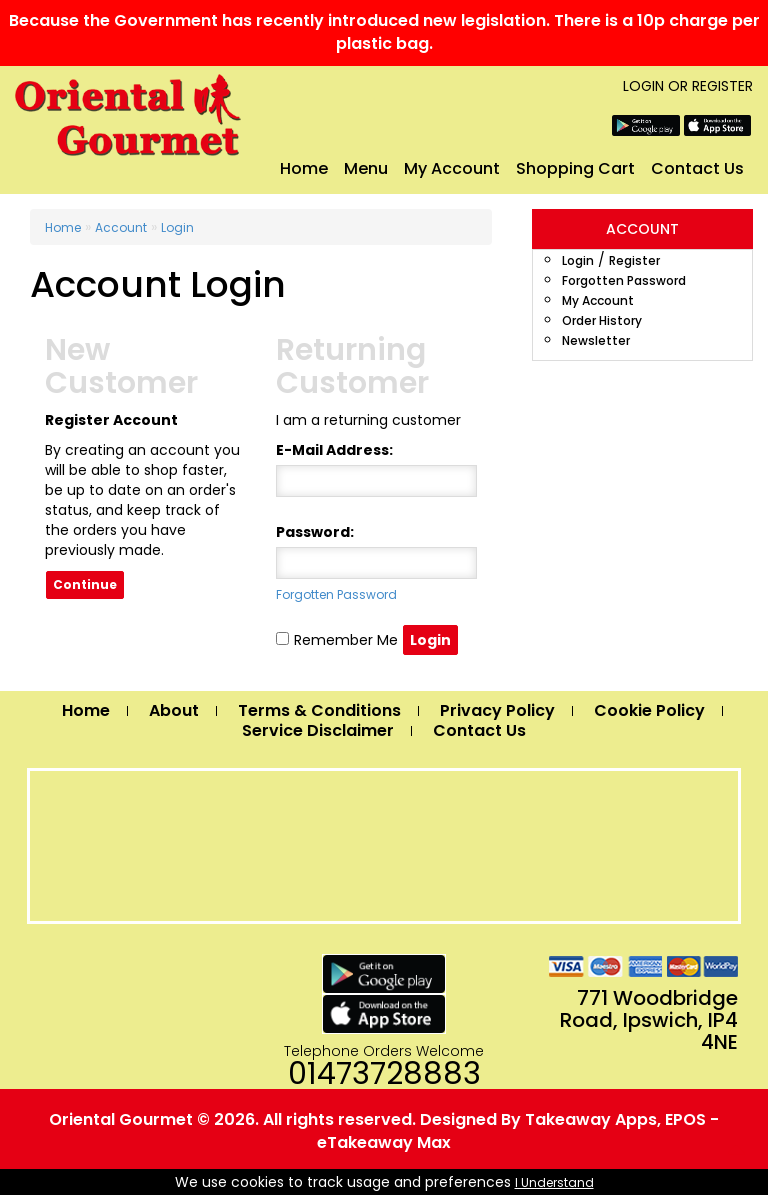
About (174, 710)
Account (121, 227)
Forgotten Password (624, 280)
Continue (85, 584)
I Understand (554, 1182)
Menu (366, 168)
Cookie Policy (649, 710)
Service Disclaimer (318, 730)
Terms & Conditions (319, 710)
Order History (602, 320)
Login (643, 86)
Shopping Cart (575, 168)
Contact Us (697, 168)
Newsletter (596, 340)
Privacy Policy (497, 710)
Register (722, 86)
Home (304, 168)
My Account (452, 168)
